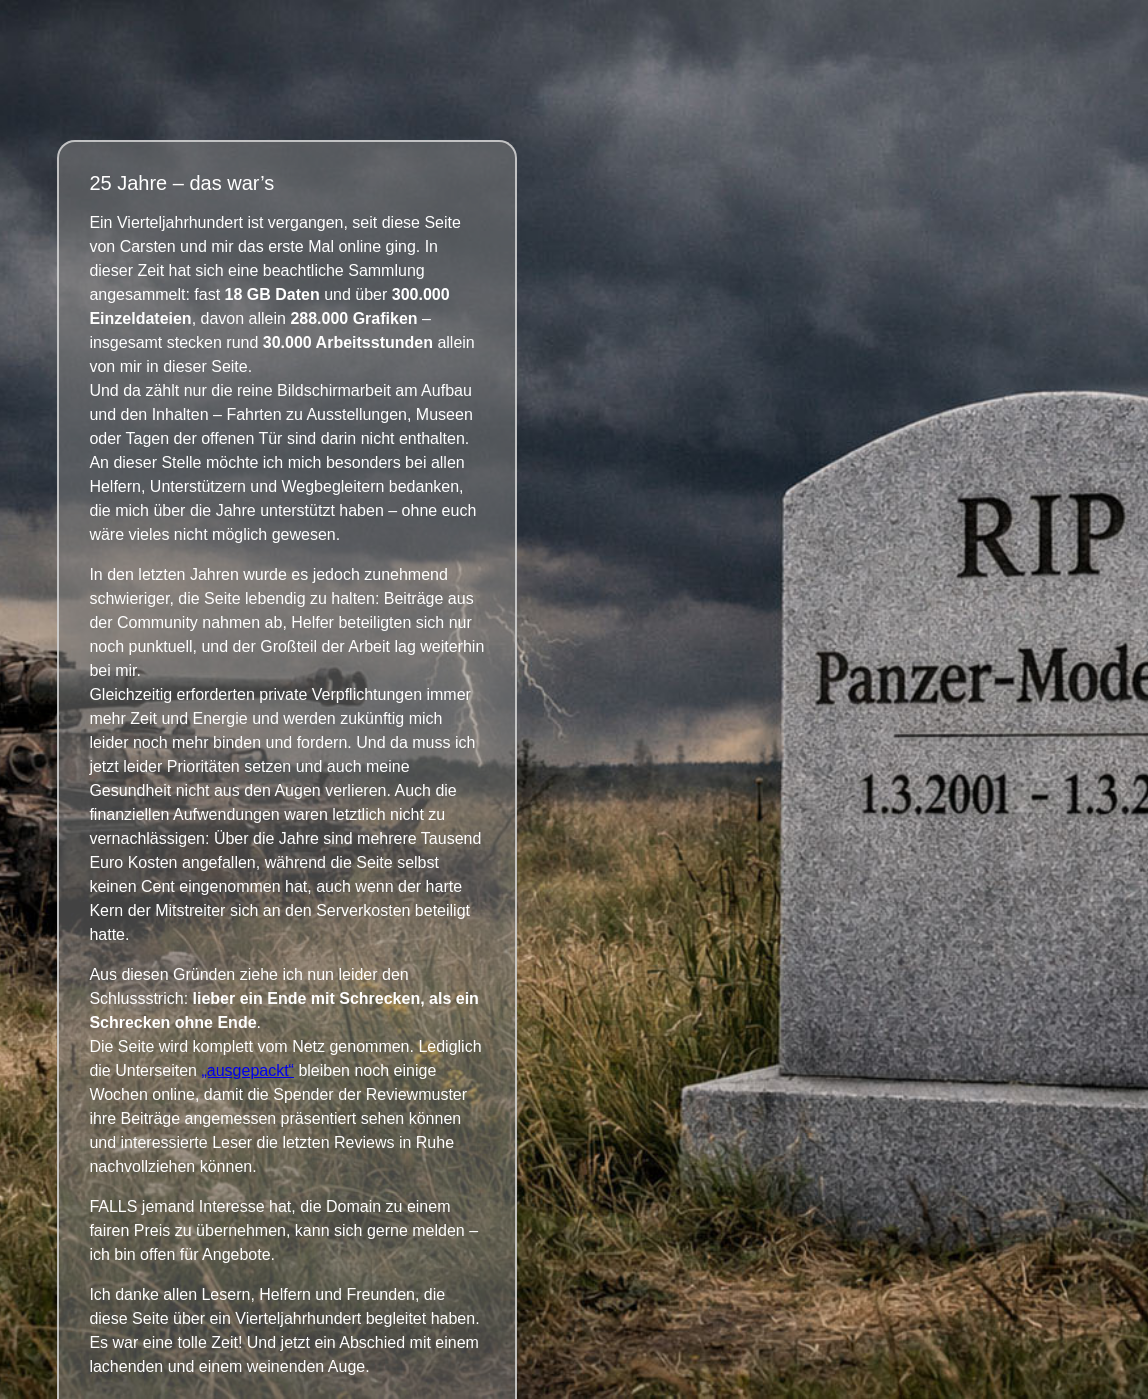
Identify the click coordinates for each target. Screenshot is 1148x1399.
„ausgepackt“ (247, 1070)
